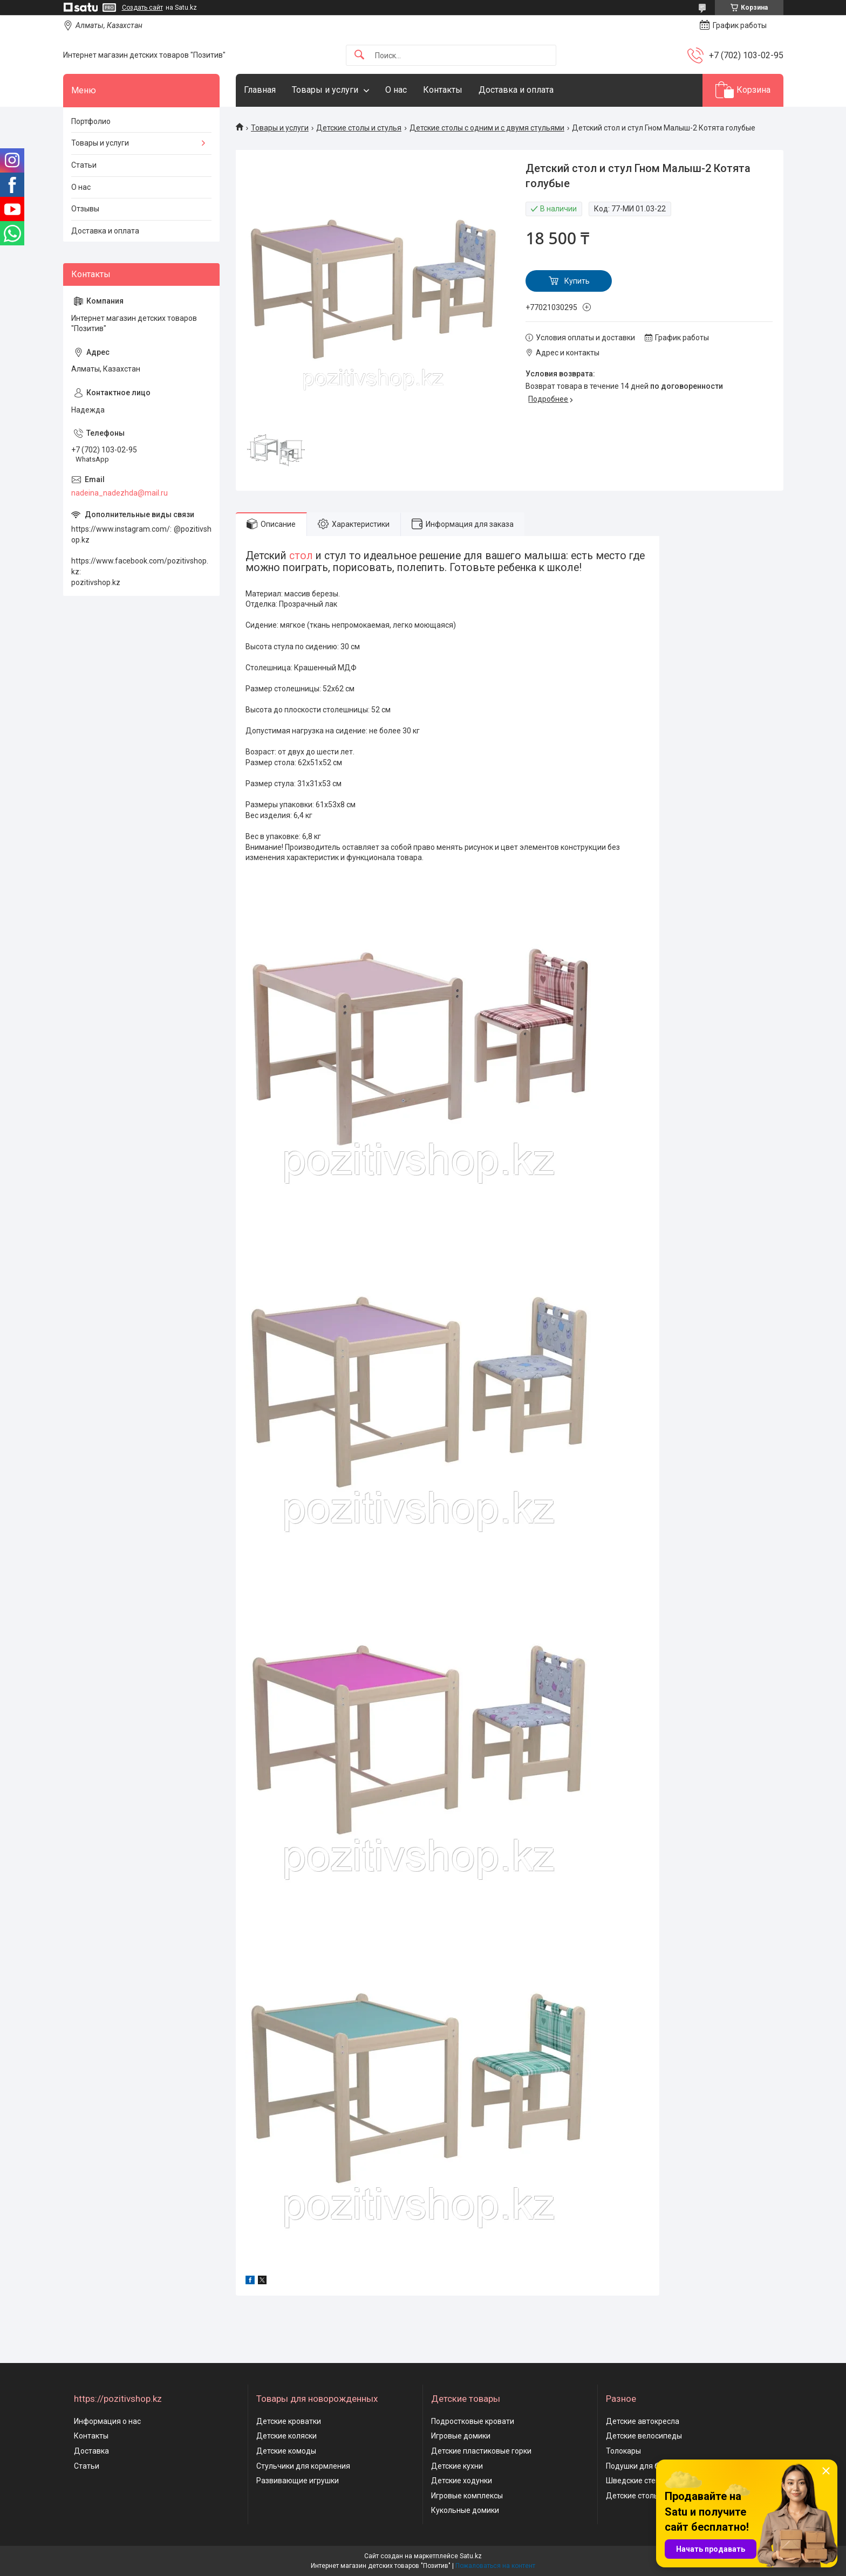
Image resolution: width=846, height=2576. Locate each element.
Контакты (442, 90)
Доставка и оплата (516, 90)
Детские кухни (457, 2466)
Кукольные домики (465, 2510)
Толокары (623, 2451)
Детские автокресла (642, 2421)
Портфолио (91, 121)
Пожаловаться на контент (495, 2566)
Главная (260, 90)
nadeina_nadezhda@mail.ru (119, 493)
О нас (396, 90)
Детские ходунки (461, 2480)
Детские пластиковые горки (481, 2451)
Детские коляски (286, 2435)
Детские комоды (286, 2451)
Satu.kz (471, 2556)
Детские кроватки (288, 2421)
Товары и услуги (325, 90)
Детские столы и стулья (358, 127)
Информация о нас (107, 2421)
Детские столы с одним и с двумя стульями (487, 127)
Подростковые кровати (472, 2421)
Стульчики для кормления (303, 2466)
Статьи (84, 165)
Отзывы (85, 208)
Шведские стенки (637, 2480)
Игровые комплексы (467, 2495)
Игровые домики (460, 2435)
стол (301, 555)
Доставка (91, 2451)
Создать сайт (142, 7)
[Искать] (359, 55)
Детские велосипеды (644, 2435)
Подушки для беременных (652, 2466)
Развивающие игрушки (297, 2480)
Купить (577, 281)
